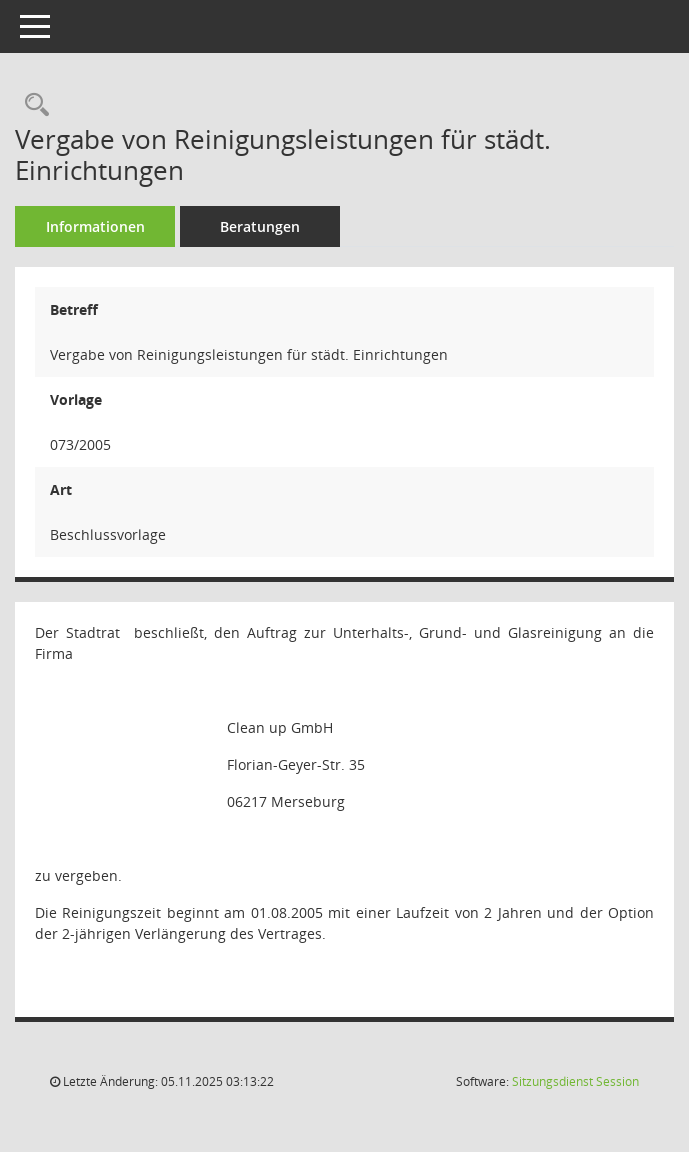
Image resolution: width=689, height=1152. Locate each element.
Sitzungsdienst (575, 1081)
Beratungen (260, 226)
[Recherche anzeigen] (32, 105)
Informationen (95, 226)
